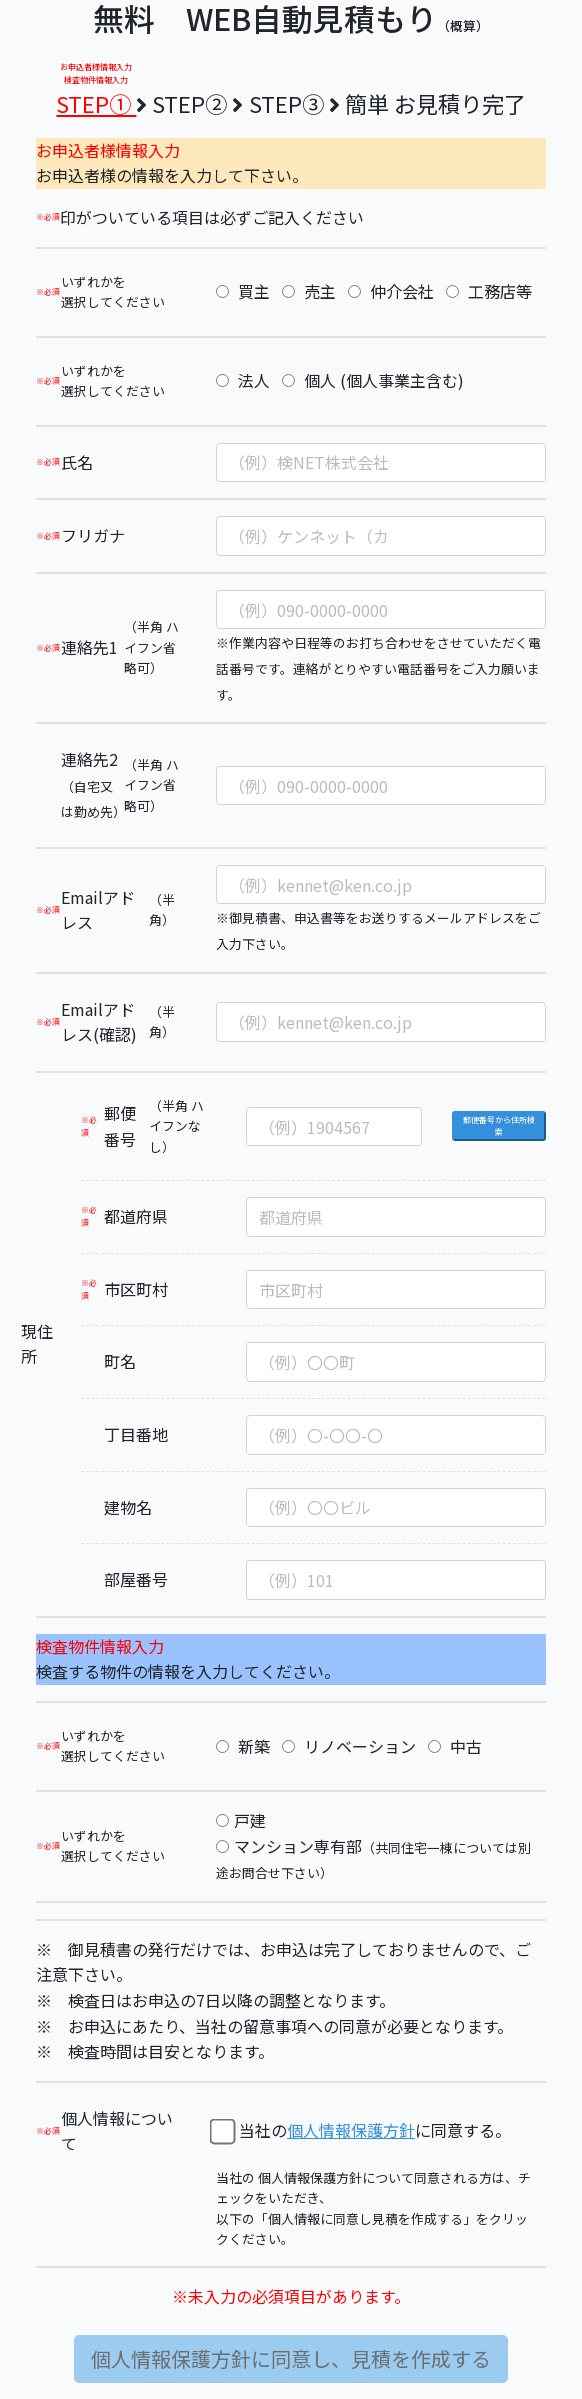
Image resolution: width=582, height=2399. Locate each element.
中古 (455, 1746)
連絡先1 (89, 647)
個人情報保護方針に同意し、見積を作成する (291, 2358)
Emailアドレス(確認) (99, 1022)
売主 (309, 291)
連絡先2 (92, 784)
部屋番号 (136, 1579)
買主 (243, 291)
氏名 (77, 462)
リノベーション (349, 1746)
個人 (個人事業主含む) (373, 380)
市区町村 (136, 1289)
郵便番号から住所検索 (499, 1125)
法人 (243, 380)
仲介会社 (391, 291)
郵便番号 (120, 1126)
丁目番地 (136, 1434)
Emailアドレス (98, 910)
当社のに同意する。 (375, 2130)
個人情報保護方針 (351, 2130)
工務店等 (489, 291)
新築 (243, 1746)
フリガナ (93, 535)
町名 (120, 1361)
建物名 (128, 1507)
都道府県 (136, 1216)
